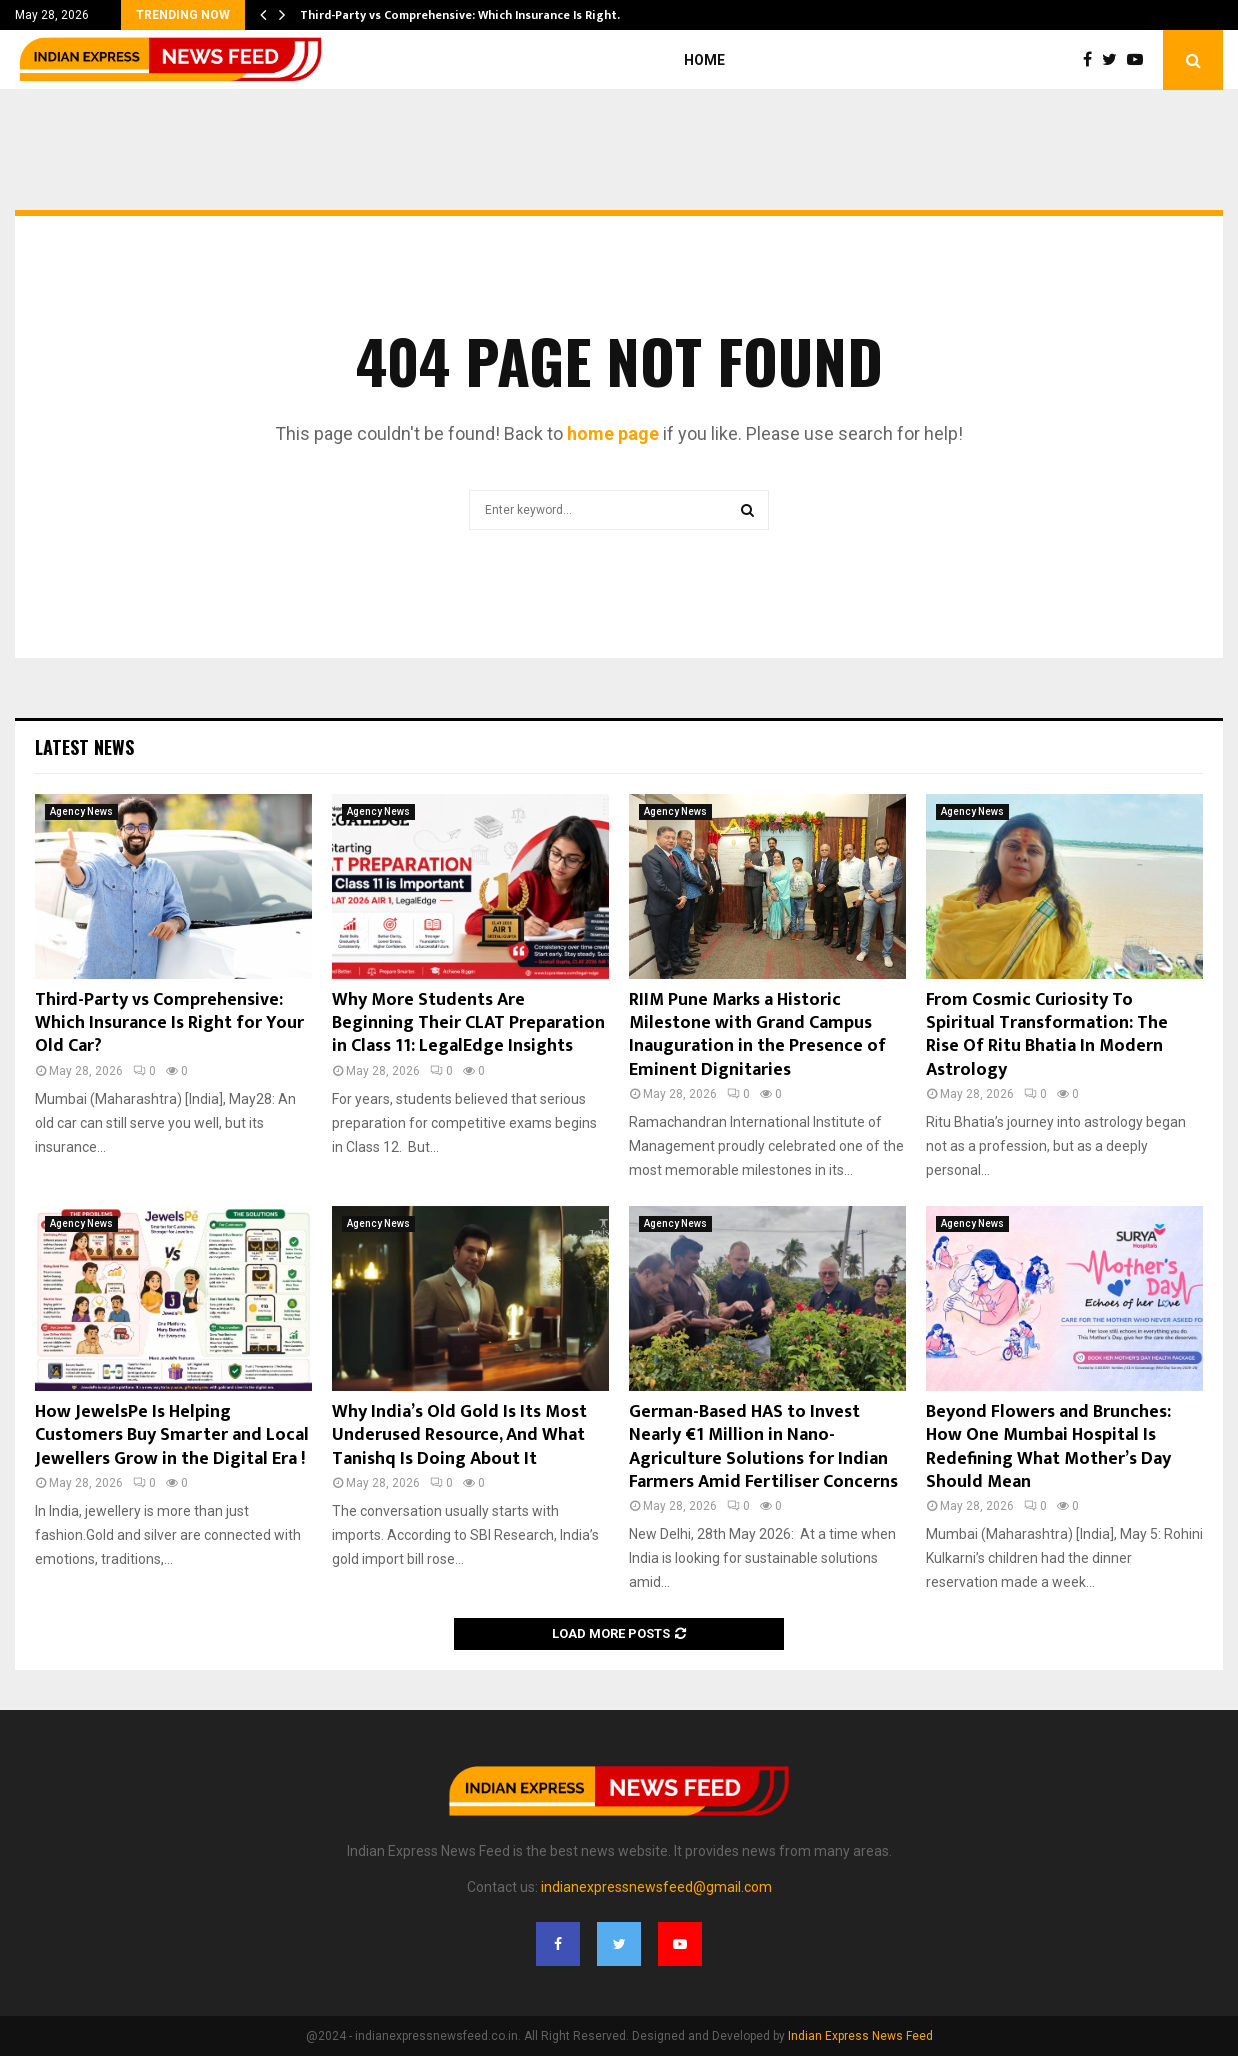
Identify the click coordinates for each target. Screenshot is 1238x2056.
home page (613, 433)
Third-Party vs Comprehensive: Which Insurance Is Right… (463, 15)
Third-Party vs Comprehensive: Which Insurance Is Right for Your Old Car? (169, 1023)
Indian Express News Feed (860, 2036)
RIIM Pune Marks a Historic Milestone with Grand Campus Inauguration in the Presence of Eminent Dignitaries (757, 1035)
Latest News (84, 747)
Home (704, 60)
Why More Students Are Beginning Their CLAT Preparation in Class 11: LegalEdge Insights (468, 1023)
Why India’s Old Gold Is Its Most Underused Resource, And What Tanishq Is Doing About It (459, 1435)
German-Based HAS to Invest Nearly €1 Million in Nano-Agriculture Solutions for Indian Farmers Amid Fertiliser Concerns (763, 1447)
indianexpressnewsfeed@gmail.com (656, 1887)
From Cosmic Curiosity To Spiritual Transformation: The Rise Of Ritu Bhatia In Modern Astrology (1047, 1035)
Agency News (81, 811)
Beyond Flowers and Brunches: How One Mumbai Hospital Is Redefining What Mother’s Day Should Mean (1048, 1447)
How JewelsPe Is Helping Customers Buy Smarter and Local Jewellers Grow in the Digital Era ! (172, 1435)
